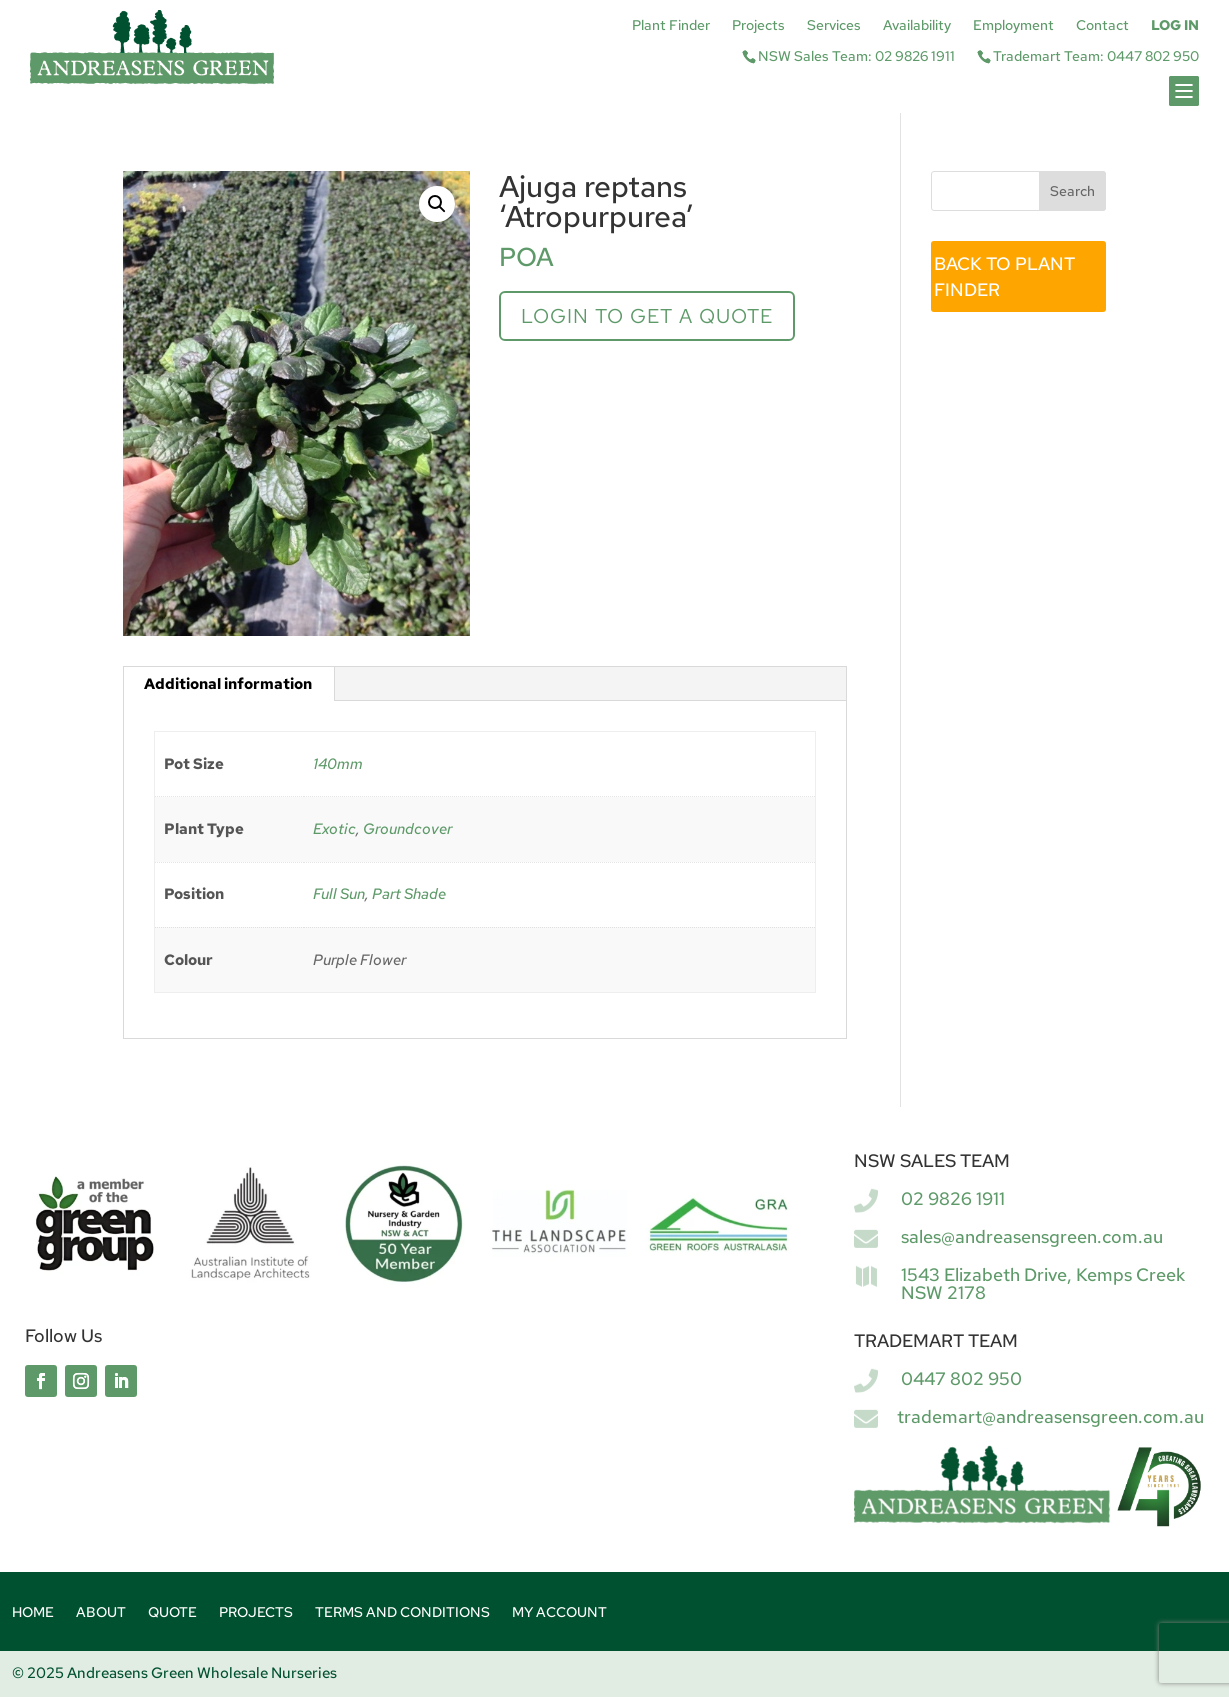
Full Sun (339, 894)
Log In (1175, 26)
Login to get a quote (647, 316)
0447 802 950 (961, 1378)
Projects (758, 26)
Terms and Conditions (402, 1613)
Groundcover (407, 829)
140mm (338, 764)
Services (834, 26)
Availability (917, 26)
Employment (1013, 26)
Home (33, 1613)
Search (1072, 191)
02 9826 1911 (953, 1198)
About (101, 1613)
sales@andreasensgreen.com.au (1032, 1236)
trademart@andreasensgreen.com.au (1050, 1416)
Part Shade (409, 894)
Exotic (334, 829)
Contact (1102, 26)
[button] (437, 204)
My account (559, 1613)
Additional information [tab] (228, 684)
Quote (172, 1613)
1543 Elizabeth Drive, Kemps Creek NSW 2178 (1043, 1283)
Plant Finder (671, 26)
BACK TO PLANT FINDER (1004, 276)
